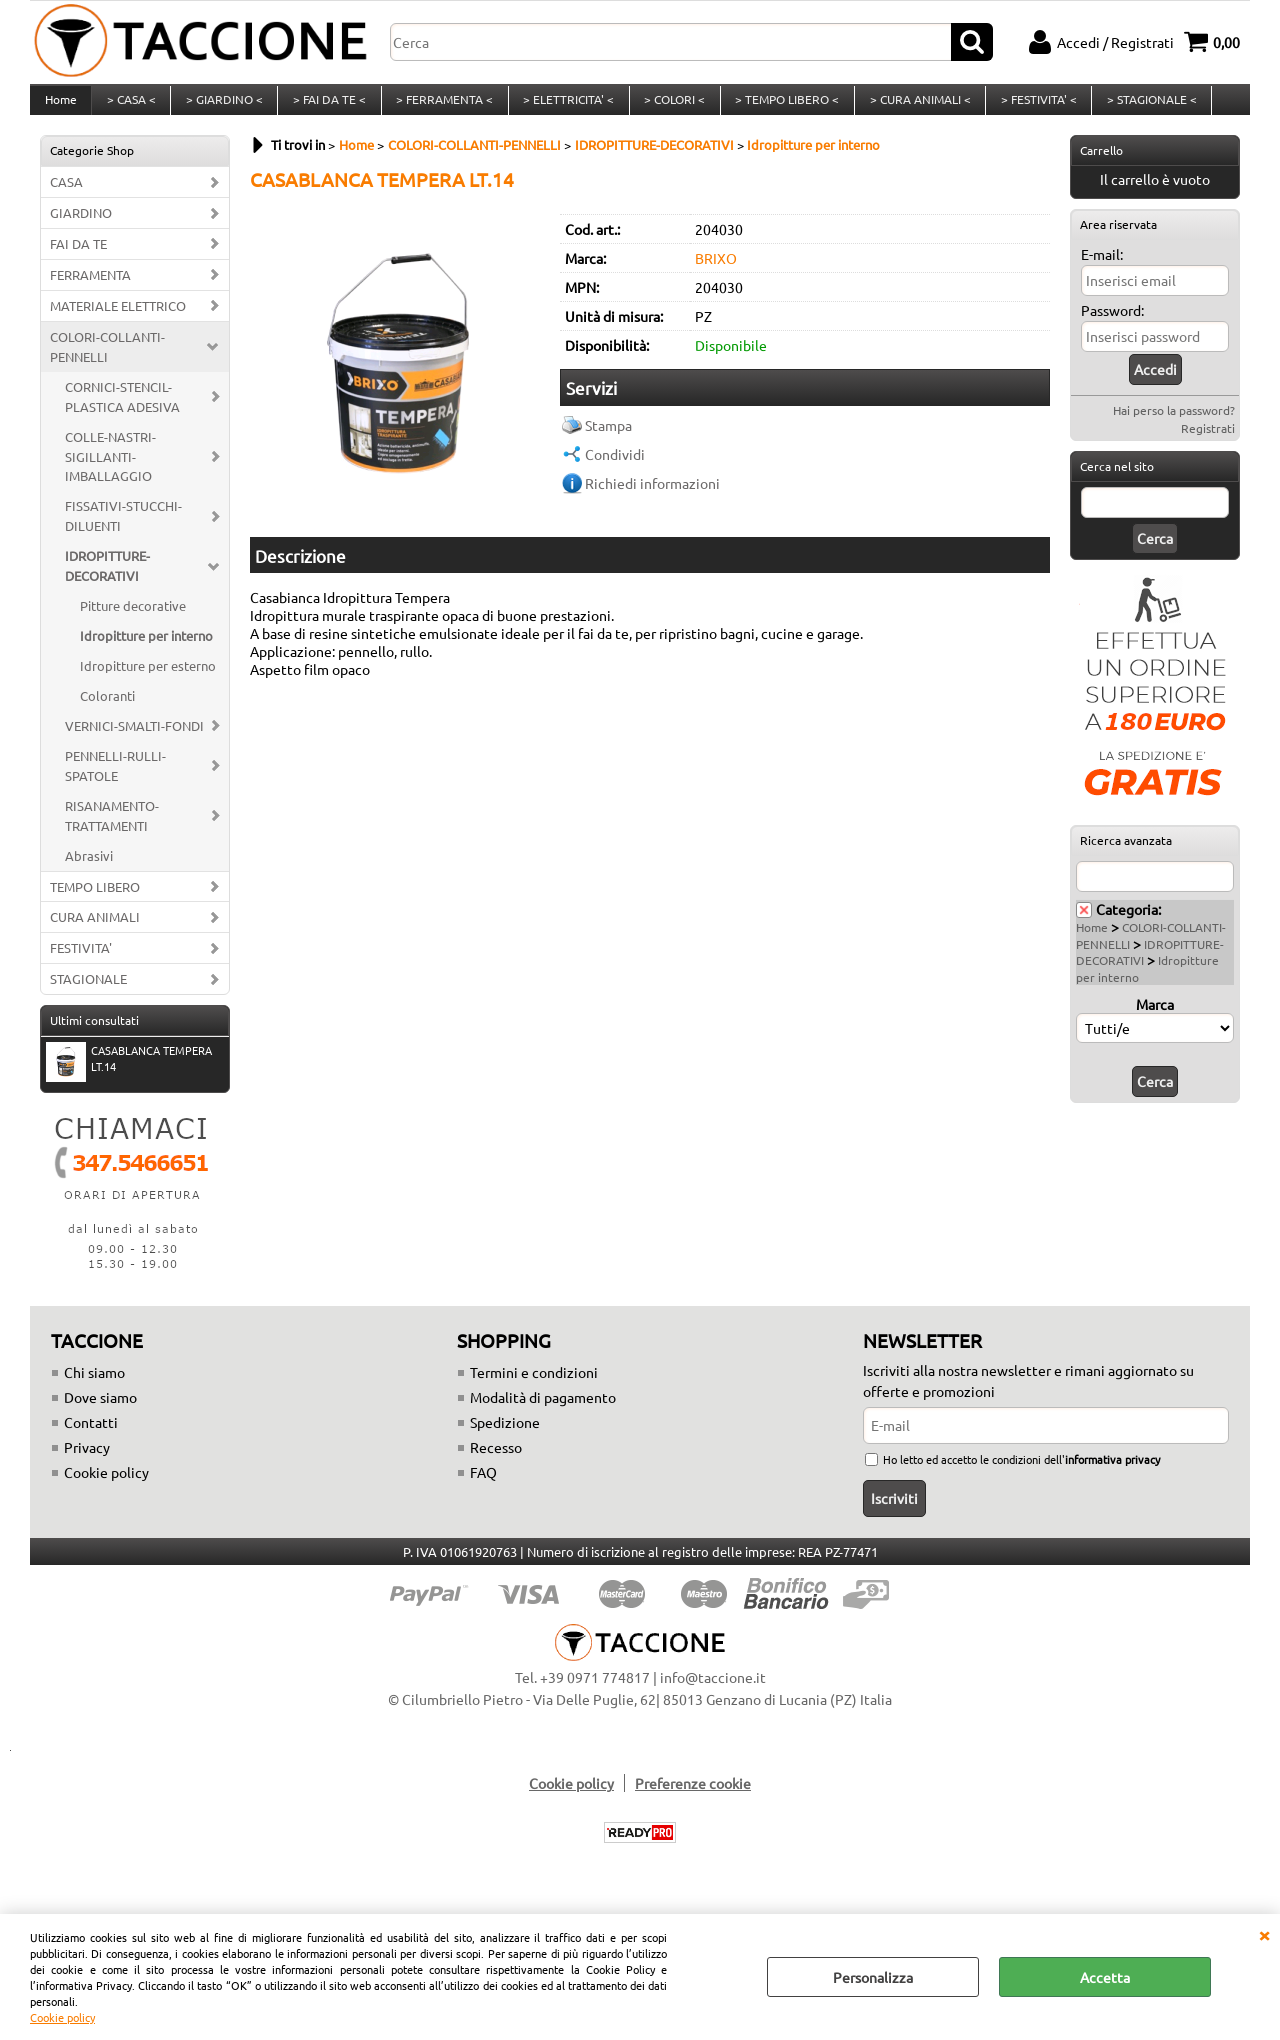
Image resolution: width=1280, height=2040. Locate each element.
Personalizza (873, 1977)
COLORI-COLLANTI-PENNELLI (107, 362)
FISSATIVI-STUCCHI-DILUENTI (123, 532)
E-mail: (1102, 270)
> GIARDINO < (221, 108)
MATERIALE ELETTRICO (118, 321)
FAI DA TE (78, 259)
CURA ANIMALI (95, 933)
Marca (1155, 1020)
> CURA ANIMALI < (910, 108)
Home (60, 108)
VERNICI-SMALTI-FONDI (134, 741)
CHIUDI (1264, 1934)
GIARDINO (81, 228)
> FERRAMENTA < (439, 108)
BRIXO (716, 274)
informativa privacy (1112, 1475)
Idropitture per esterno (148, 681)
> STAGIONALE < (1140, 108)
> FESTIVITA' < (1028, 108)
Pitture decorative (133, 621)
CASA (66, 197)
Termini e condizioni (534, 1388)
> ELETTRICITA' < (562, 108)
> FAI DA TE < (325, 108)
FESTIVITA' (81, 964)
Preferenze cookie (693, 1799)
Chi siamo (94, 1388)
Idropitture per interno (146, 651)
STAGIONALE (88, 994)
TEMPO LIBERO (95, 902)
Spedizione (505, 1438)
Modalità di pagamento (543, 1413)
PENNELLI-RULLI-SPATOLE (115, 781)
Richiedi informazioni (652, 499)
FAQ (483, 1488)
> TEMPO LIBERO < (779, 108)
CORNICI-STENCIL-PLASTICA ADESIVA (122, 412)
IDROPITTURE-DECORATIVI (107, 581)
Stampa (608, 441)
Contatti (91, 1438)
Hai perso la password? (1174, 426)
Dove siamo (100, 1413)
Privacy (87, 1463)
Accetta (1105, 1977)
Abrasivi (89, 871)
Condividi (615, 470)
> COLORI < (667, 108)
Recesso (496, 1463)
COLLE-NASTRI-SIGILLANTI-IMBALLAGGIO (110, 472)
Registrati (1208, 444)
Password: (1112, 326)
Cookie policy (62, 2017)
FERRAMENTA (90, 290)
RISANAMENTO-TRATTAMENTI (112, 831)
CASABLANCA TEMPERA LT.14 (129, 1076)
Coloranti (107, 711)
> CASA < (129, 108)
